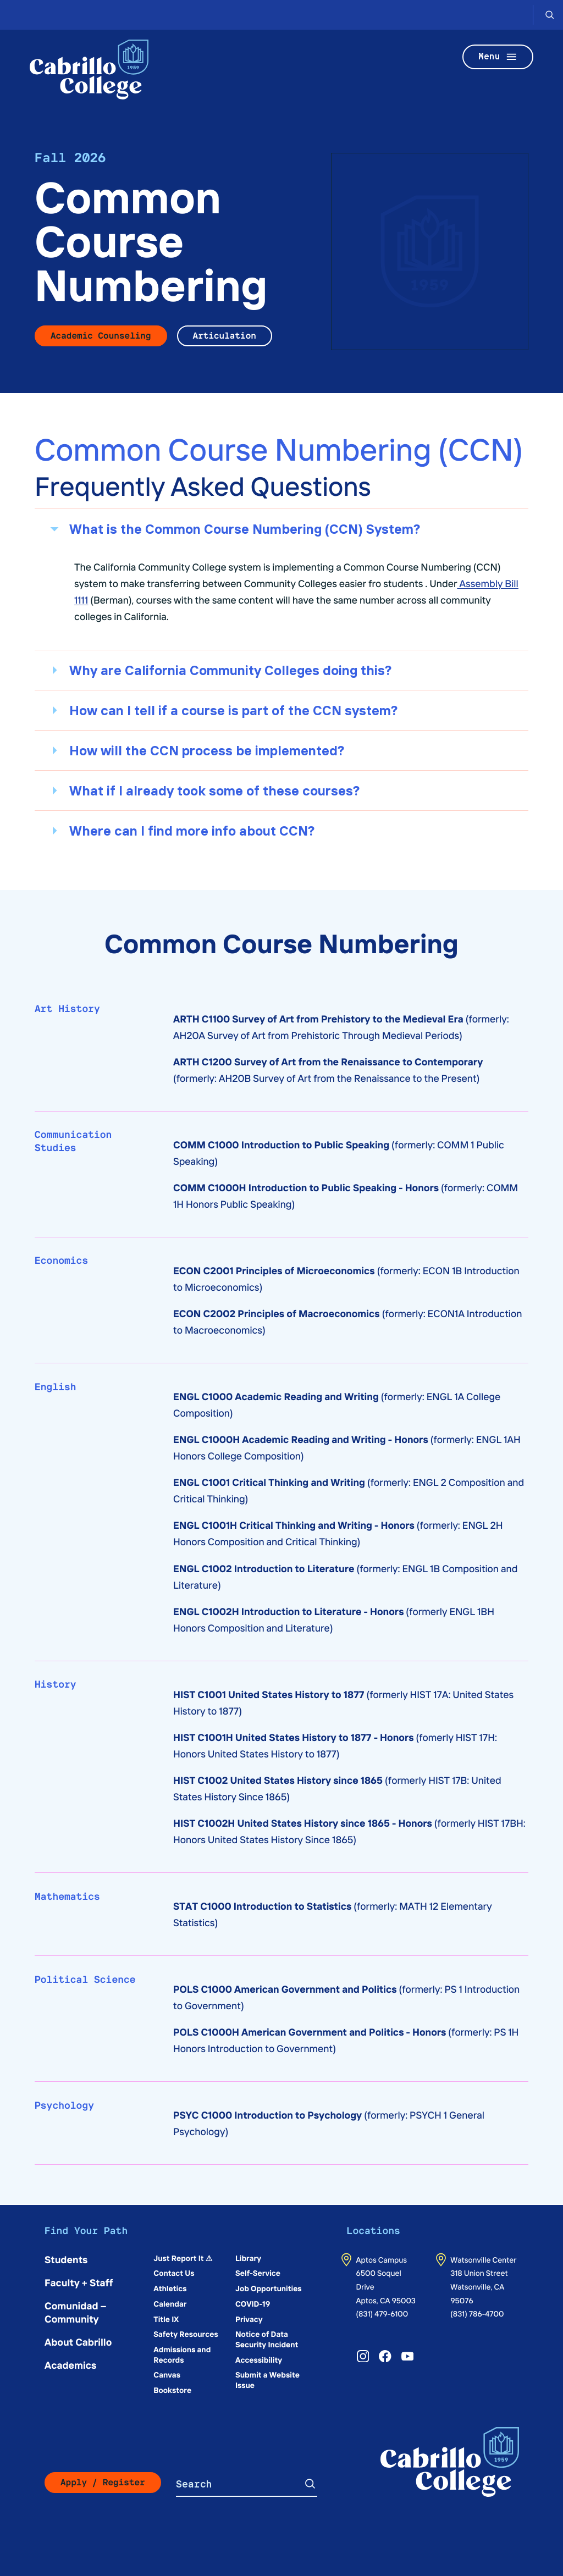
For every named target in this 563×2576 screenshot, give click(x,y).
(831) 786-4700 (477, 2313)
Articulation (224, 335)
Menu (498, 57)
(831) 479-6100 (382, 2313)
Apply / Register (102, 2482)
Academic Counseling (101, 335)
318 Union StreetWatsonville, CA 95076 (478, 2286)
